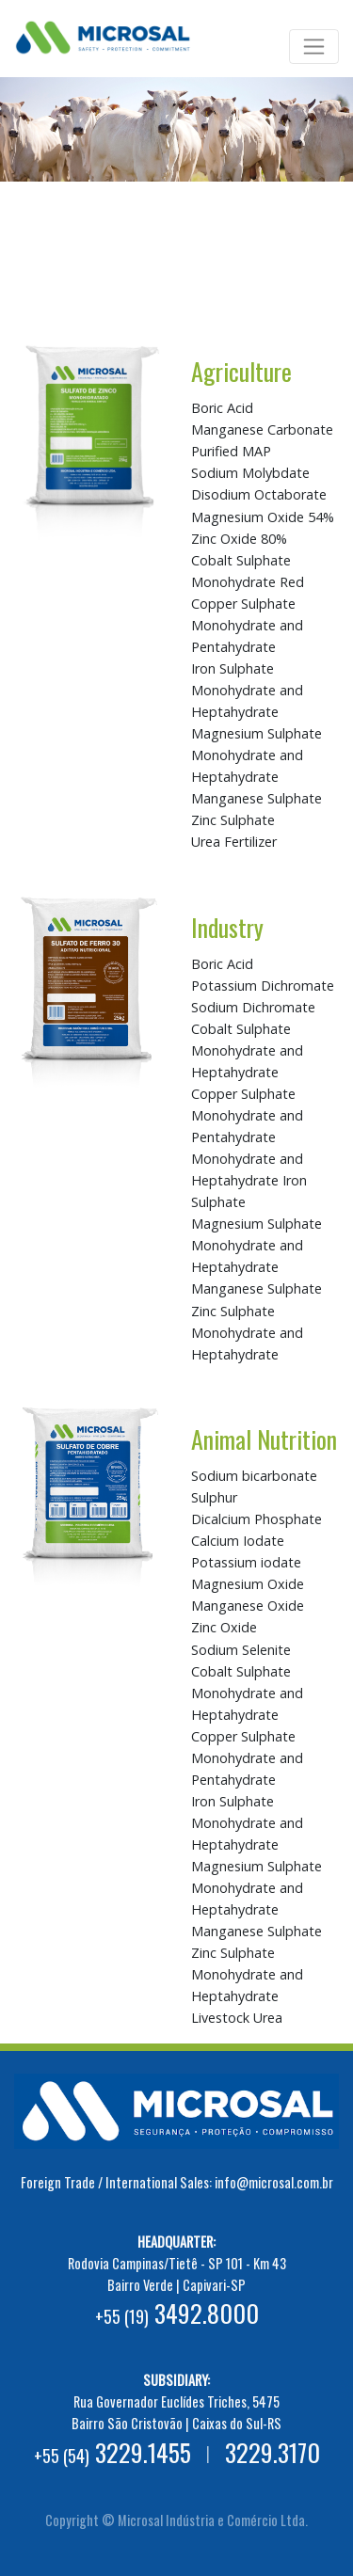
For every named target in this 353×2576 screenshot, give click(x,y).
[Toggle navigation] (314, 46)
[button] (26, 194)
